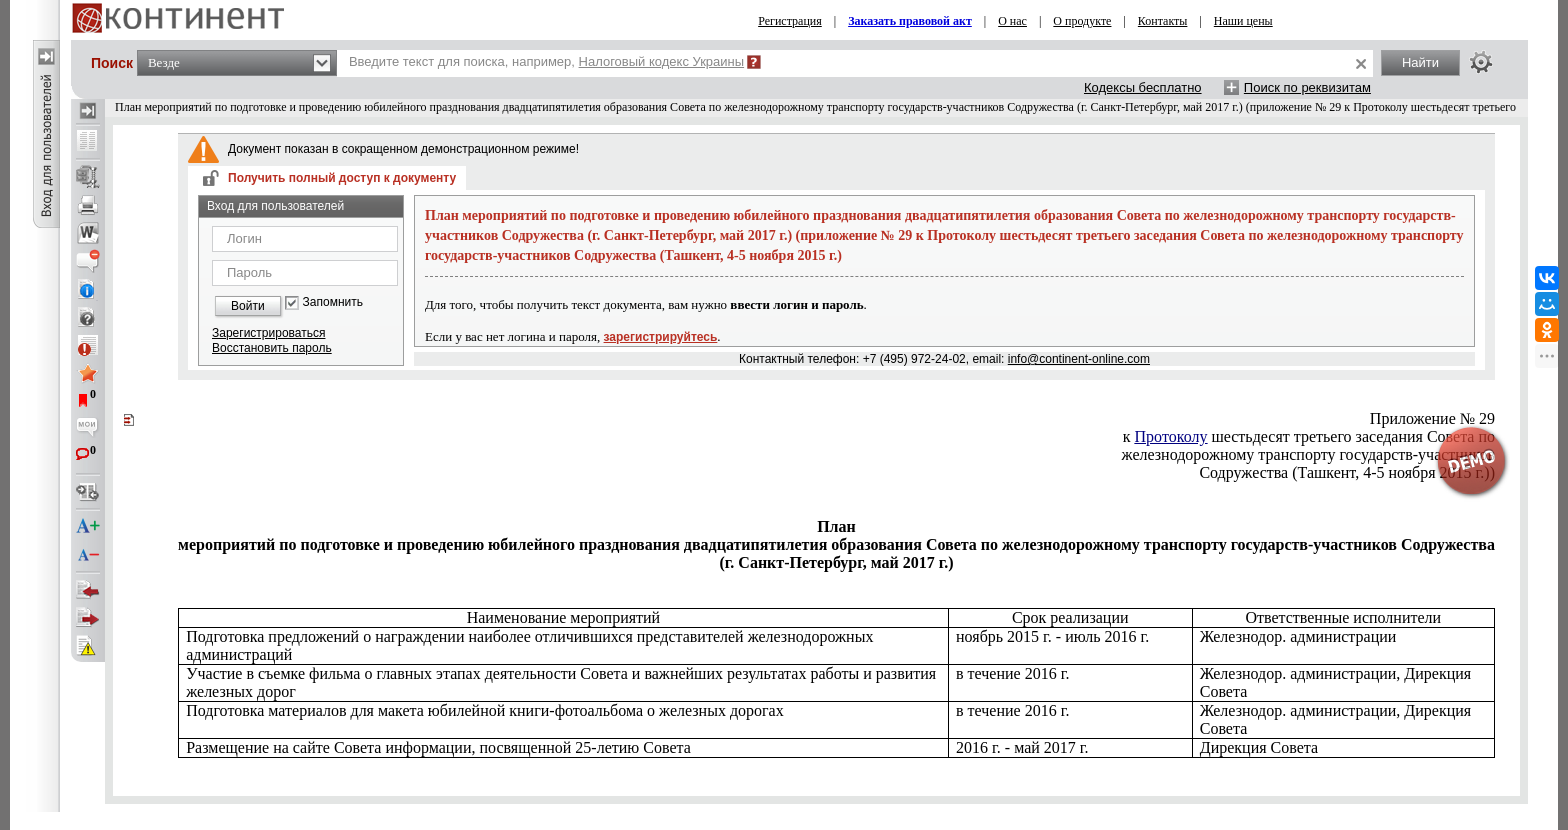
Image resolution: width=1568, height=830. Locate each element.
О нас (1012, 21)
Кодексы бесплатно (1143, 87)
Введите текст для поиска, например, (546, 61)
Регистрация (790, 21)
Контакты (1163, 21)
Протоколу (1171, 436)
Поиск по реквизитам (1307, 87)
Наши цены (1243, 21)
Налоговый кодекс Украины (662, 61)
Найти (1420, 62)
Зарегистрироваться (268, 333)
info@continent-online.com (1079, 359)
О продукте (1082, 21)
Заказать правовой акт (910, 21)
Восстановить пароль (272, 348)
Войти (248, 306)
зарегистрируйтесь (661, 337)
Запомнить (333, 302)
